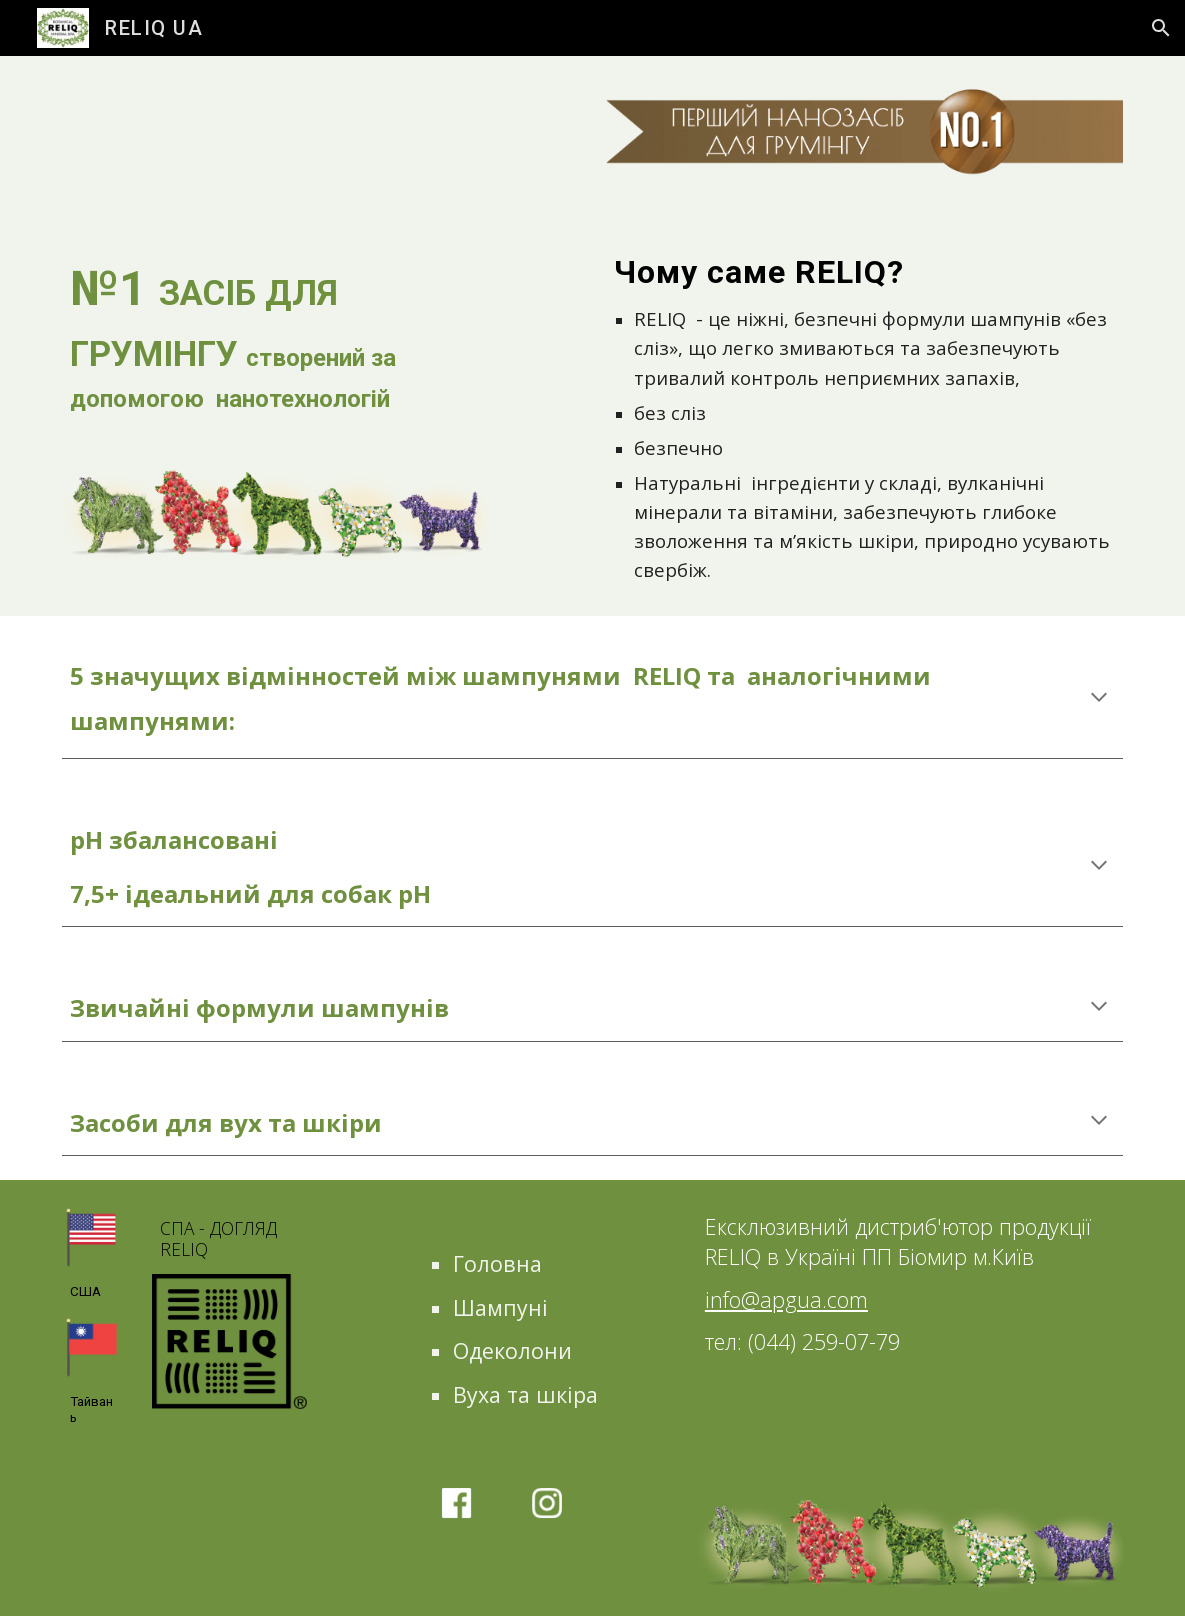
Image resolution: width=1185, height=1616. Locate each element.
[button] (1161, 28)
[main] (275, 335)
